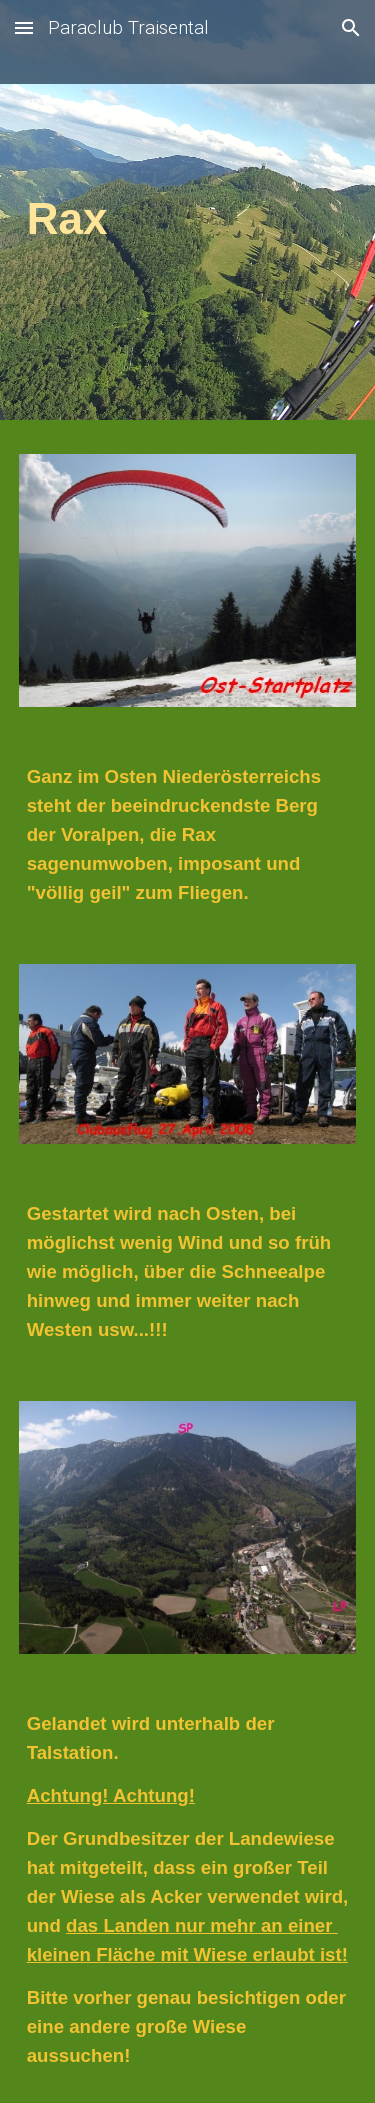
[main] (188, 215)
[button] (24, 27)
